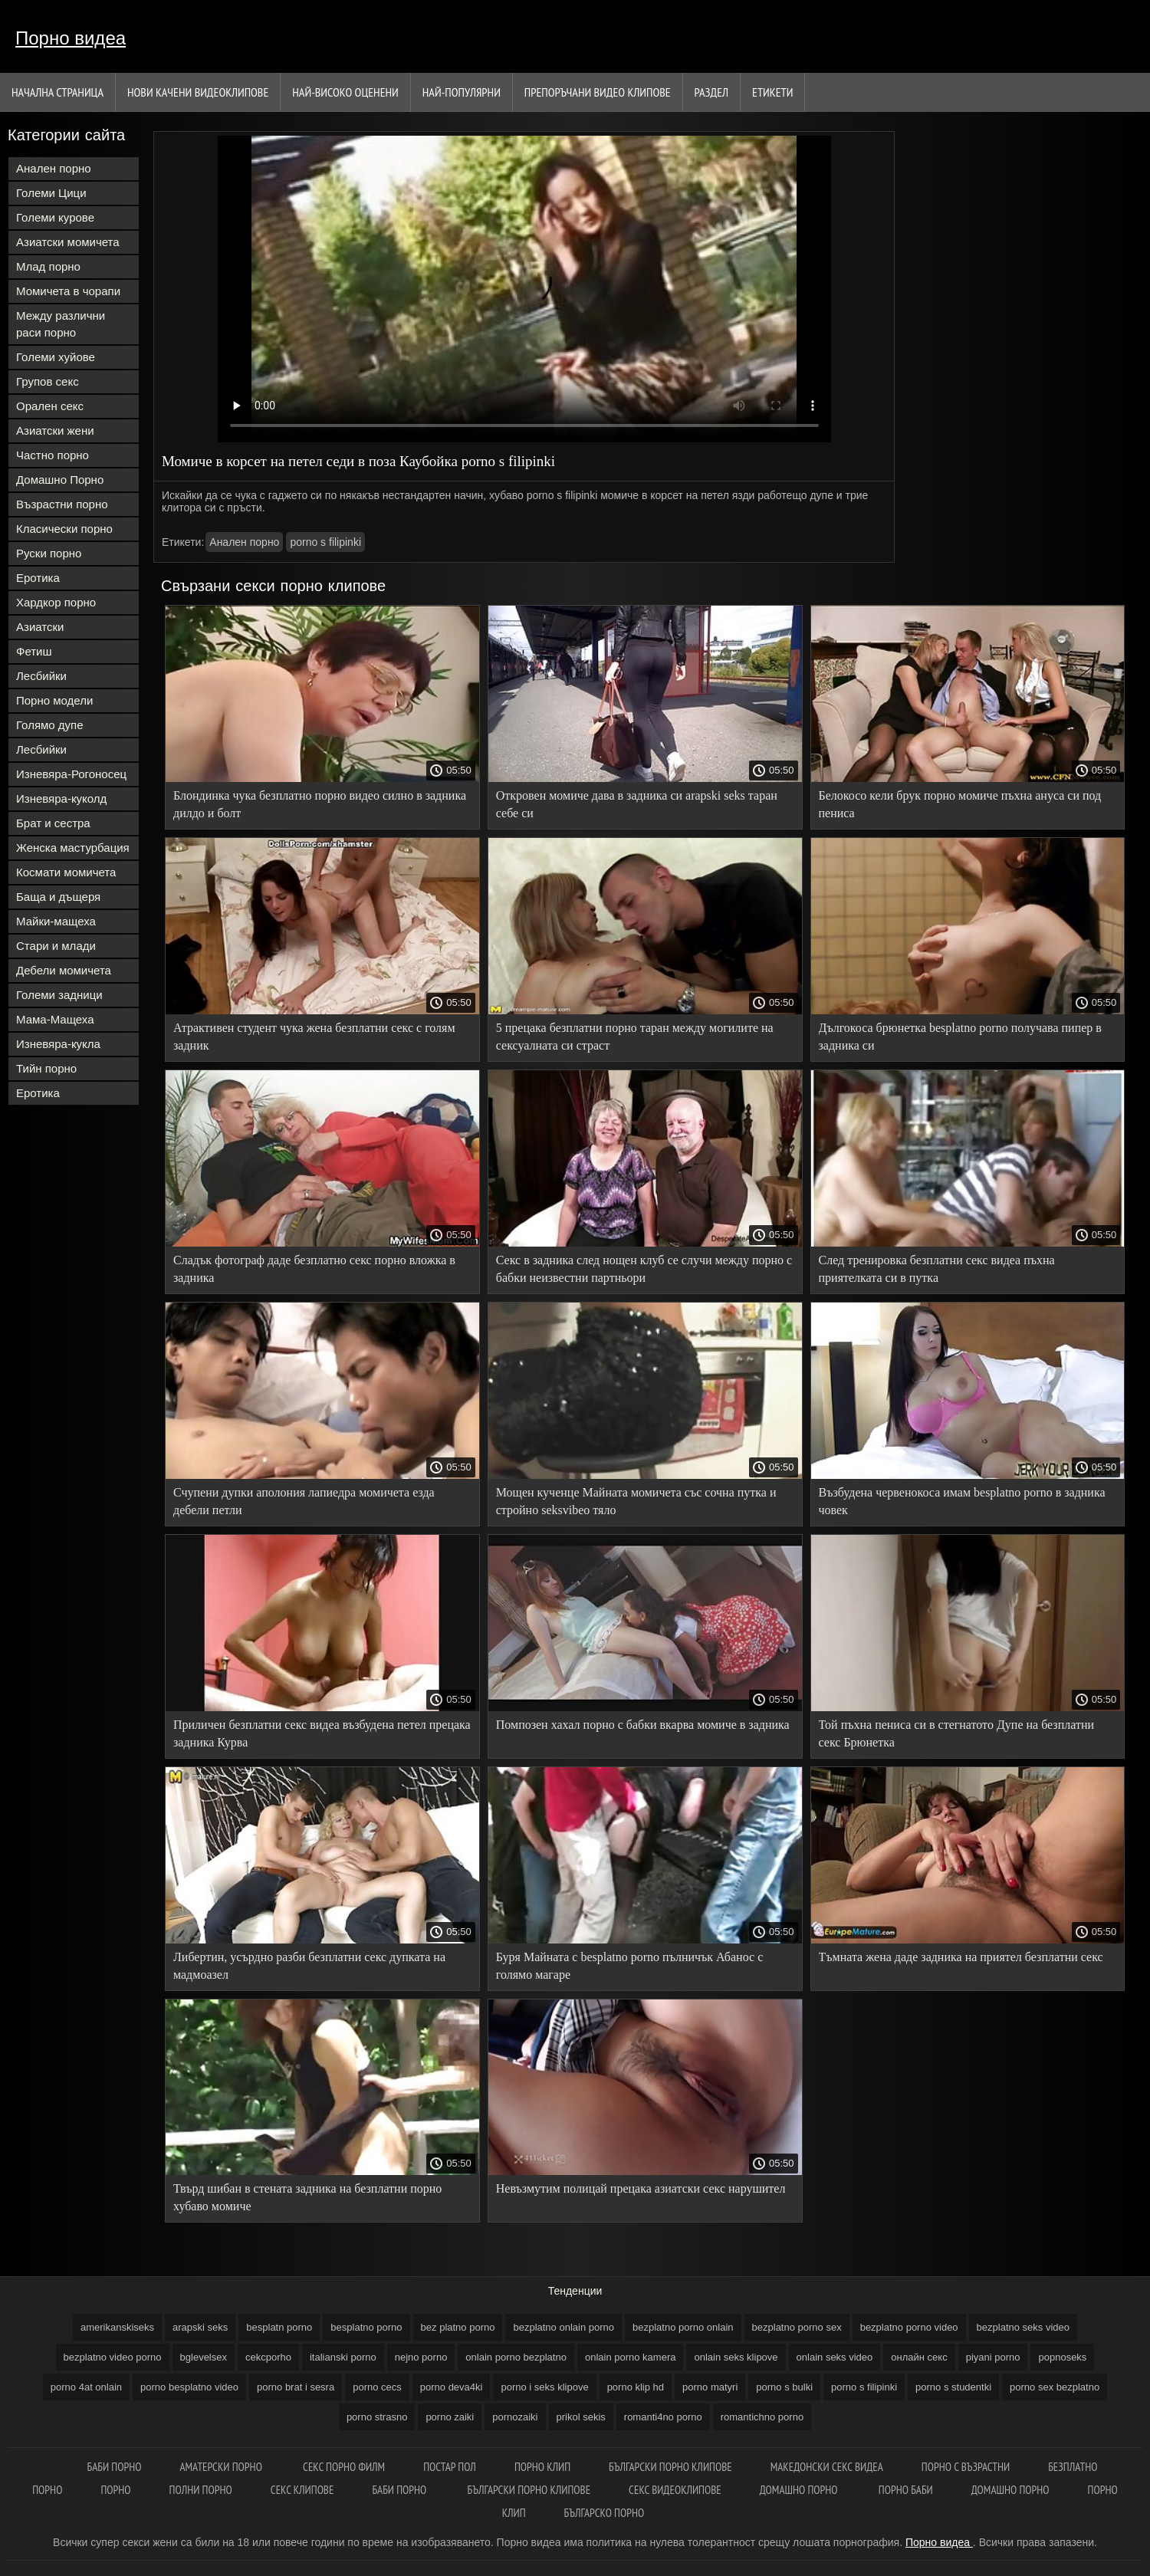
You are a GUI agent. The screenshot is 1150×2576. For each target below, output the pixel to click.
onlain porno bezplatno (516, 2357)
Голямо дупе (50, 724)
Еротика (38, 577)
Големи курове (55, 217)
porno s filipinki (325, 542)
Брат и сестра (53, 823)
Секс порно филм (344, 2466)
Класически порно (64, 528)
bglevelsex (203, 2357)
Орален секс (50, 405)
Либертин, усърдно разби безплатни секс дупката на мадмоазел (309, 1965)
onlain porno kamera (630, 2357)
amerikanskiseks (117, 2327)
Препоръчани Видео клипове (597, 92)
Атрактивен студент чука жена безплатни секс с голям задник (314, 1036)
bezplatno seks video (1023, 2327)
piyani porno (993, 2357)
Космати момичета (66, 872)
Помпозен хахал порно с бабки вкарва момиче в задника (643, 1724)
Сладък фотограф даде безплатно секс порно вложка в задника (314, 1269)
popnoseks (1062, 2357)
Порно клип (542, 2466)
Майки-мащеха (56, 921)
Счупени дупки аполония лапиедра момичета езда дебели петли (304, 1501)
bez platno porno (458, 2327)
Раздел (711, 92)
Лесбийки (41, 675)
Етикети (772, 92)
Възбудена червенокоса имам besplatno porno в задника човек (962, 1501)
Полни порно (200, 2489)
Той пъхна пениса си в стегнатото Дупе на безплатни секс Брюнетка (957, 1733)
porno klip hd (635, 2387)
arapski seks (200, 2327)
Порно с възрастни (966, 2466)
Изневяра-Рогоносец (71, 773)
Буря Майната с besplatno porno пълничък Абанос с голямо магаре (630, 1965)
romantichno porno (762, 2417)
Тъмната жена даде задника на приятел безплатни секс (961, 1956)
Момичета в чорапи (68, 290)
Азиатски (40, 626)
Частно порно (52, 455)
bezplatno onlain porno (563, 2327)
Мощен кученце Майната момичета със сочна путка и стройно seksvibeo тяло (636, 1501)
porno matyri (710, 2387)
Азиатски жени (55, 430)
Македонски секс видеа (826, 2466)
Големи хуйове (55, 356)
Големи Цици (51, 192)
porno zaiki (450, 2417)
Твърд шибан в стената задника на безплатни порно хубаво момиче (307, 2197)
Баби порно (114, 2466)
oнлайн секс (919, 2357)
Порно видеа (70, 38)
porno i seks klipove (544, 2387)
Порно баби (906, 2489)
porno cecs (377, 2387)
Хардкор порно (56, 602)
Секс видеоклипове (675, 2489)
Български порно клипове (670, 2466)
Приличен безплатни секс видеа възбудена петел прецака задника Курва (322, 1733)
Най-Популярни (461, 92)
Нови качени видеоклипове (197, 92)
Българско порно (604, 2512)
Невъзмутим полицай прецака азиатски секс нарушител (641, 2188)
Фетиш (34, 651)
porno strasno (377, 2417)
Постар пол (449, 2466)
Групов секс (47, 381)
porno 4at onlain (86, 2387)
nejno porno (421, 2357)
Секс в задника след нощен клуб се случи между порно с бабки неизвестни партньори (644, 1269)
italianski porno (343, 2357)
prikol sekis (581, 2417)
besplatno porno (366, 2327)
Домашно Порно (60, 479)
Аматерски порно (221, 2466)
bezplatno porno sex (797, 2327)
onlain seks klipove (735, 2357)
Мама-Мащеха (55, 1019)
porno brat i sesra (295, 2387)
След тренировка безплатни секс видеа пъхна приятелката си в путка (937, 1269)
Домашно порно (800, 2489)
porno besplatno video (189, 2387)
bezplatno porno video (909, 2327)
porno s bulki (784, 2387)
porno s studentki (953, 2387)
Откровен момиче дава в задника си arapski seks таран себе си (636, 804)
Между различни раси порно (60, 324)
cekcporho (268, 2357)
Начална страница (58, 92)
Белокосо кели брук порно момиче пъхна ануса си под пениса (960, 804)
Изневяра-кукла (58, 1043)
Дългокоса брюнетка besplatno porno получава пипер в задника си (960, 1036)
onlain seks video (835, 2357)
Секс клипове (302, 2489)
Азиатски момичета (68, 241)
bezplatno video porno (113, 2357)
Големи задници (59, 994)
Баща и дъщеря (58, 896)
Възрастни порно (62, 504)
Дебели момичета (63, 970)
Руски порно (48, 553)
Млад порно (48, 266)
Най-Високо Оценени (345, 92)
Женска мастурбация (73, 847)
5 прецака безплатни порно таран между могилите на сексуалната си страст (635, 1036)
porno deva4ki (451, 2387)
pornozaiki (514, 2417)
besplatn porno (279, 2327)
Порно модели (54, 700)
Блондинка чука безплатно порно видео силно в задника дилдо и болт (319, 804)
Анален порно (53, 168)
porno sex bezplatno (1054, 2387)
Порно (115, 2489)
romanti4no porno (663, 2417)
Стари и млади (56, 945)
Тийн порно (46, 1068)
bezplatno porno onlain (683, 2327)
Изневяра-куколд (61, 798)
